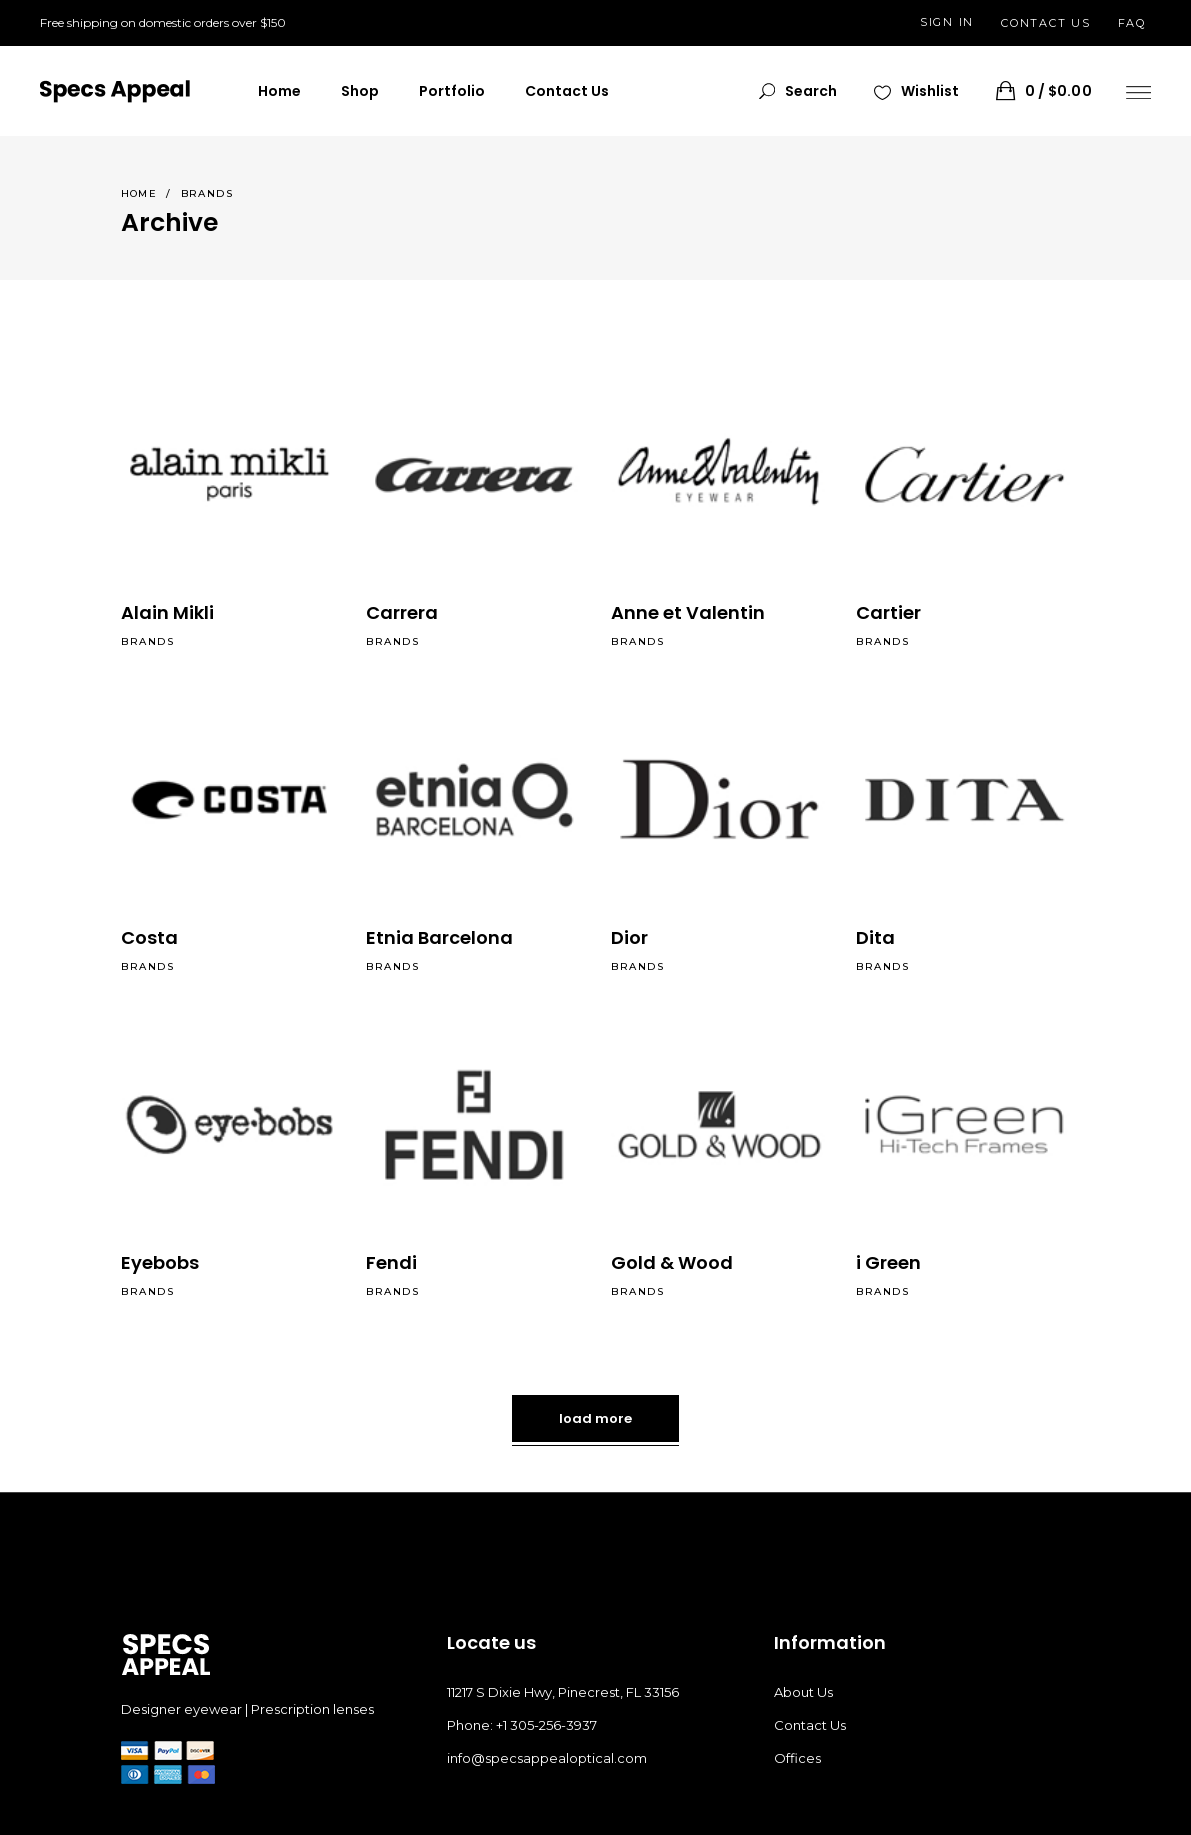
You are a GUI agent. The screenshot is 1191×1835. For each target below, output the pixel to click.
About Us (803, 1692)
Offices (797, 1758)
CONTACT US (1046, 23)
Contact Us (810, 1725)
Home (139, 193)
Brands (148, 641)
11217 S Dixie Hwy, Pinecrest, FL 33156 (563, 1692)
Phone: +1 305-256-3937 (522, 1725)
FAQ (1132, 23)
